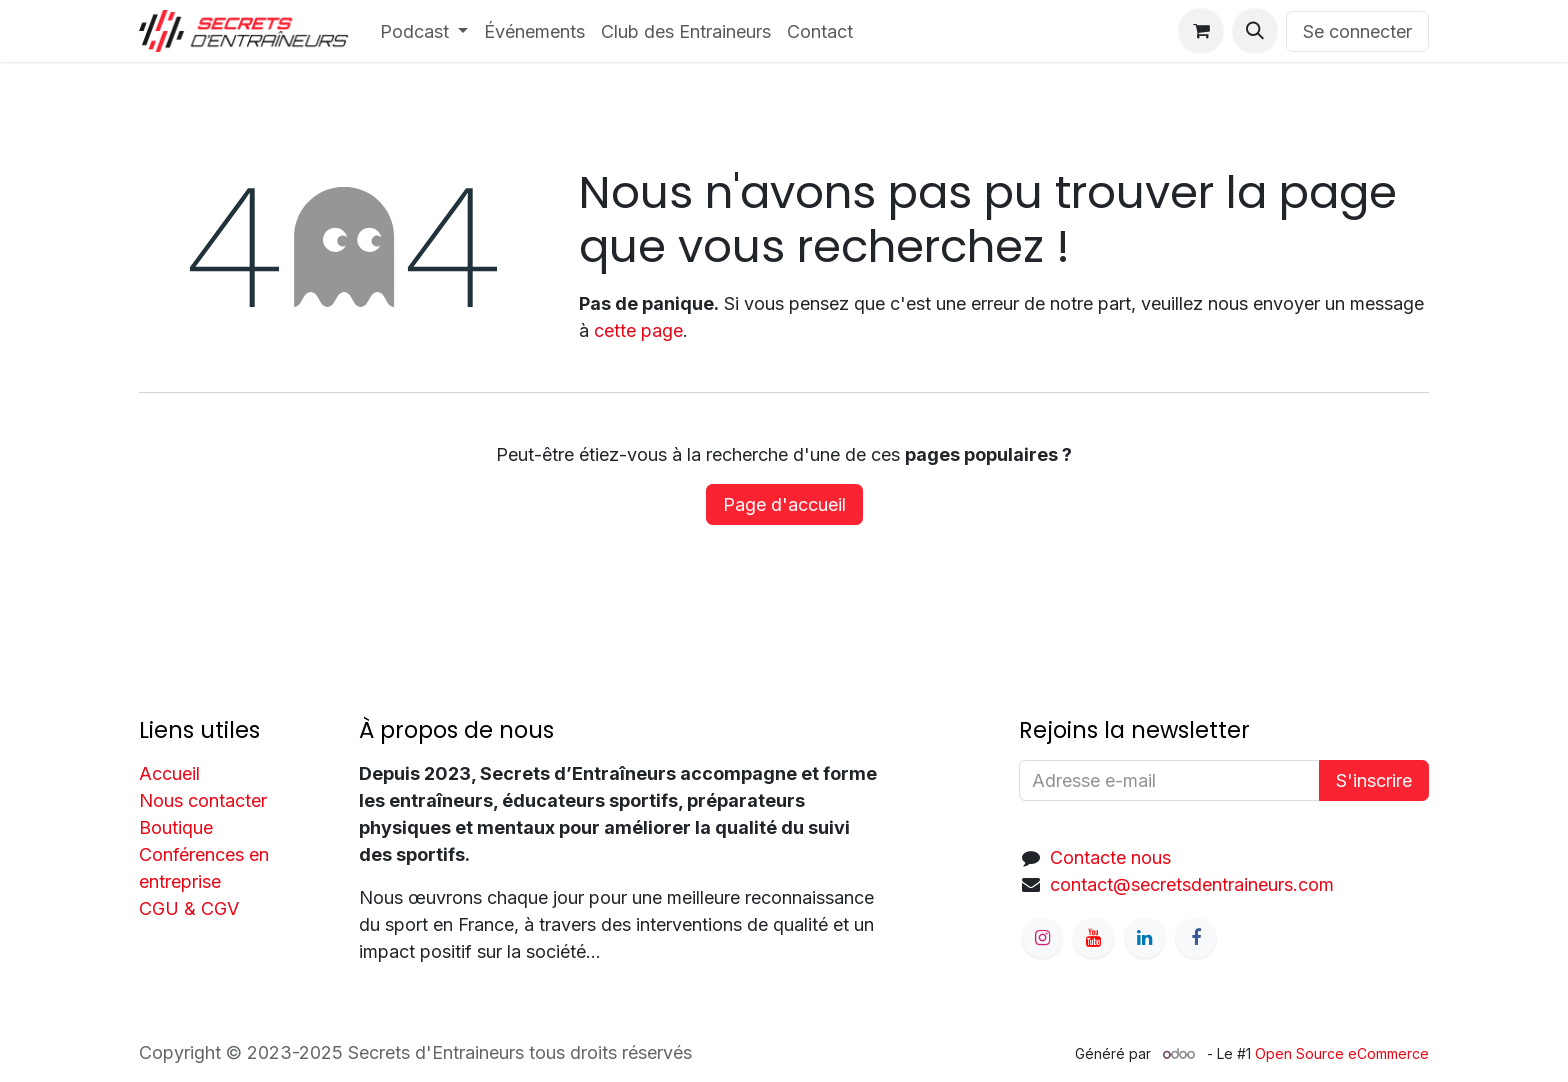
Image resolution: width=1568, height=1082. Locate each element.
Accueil (169, 773)
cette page (638, 330)
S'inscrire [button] (1374, 780)
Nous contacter (203, 800)
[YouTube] (1094, 938)
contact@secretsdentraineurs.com (1192, 884)
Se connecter (1357, 31)
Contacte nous (1110, 857)
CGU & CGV (189, 908)
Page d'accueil (784, 504)
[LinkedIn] (1145, 938)
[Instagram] (1042, 938)
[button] (1255, 31)
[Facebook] (1196, 938)
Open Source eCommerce (1342, 1053)
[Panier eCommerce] (1201, 31)
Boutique (176, 827)
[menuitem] (424, 31)
